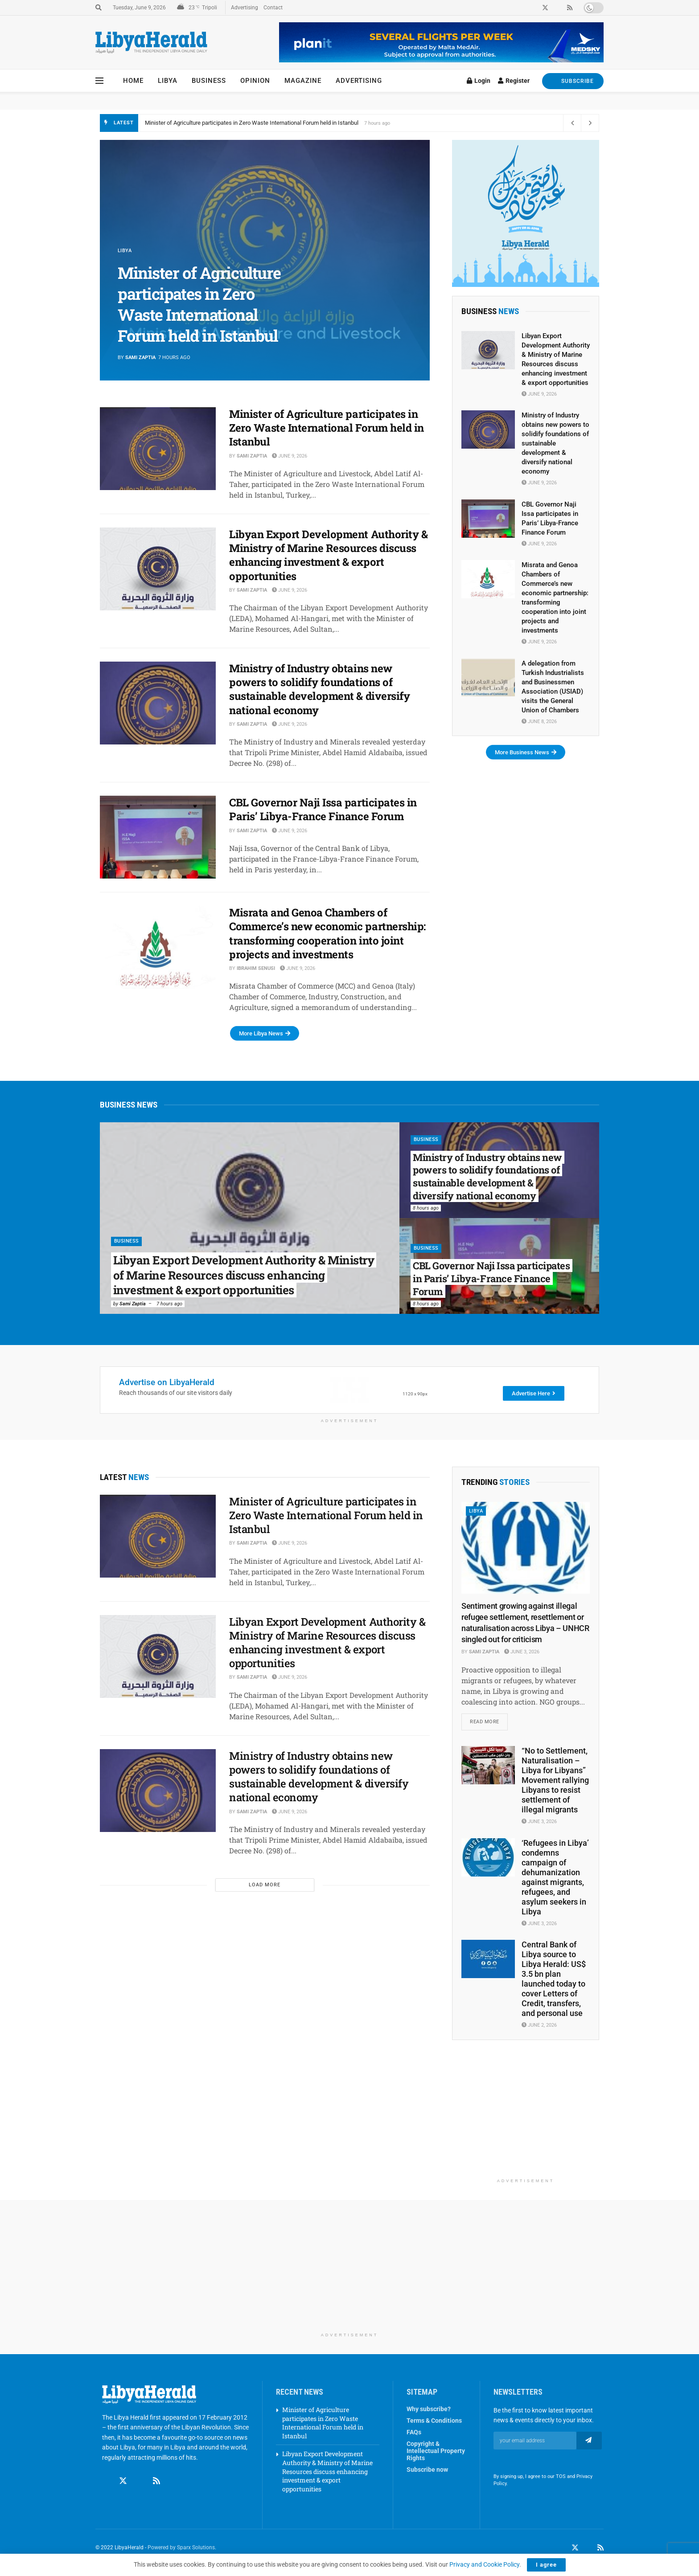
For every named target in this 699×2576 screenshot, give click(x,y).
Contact (273, 7)
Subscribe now (427, 2469)
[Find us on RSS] (156, 2481)
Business (209, 81)
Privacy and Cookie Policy (484, 2564)
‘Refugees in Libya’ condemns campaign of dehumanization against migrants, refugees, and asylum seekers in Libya (555, 1877)
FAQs (414, 2432)
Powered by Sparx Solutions (181, 2548)
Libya (167, 81)
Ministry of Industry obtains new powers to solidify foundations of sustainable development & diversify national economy (319, 689)
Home (133, 81)
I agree (546, 2564)
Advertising (244, 7)
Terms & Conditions (434, 2420)
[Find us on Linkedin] (140, 2481)
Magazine (302, 81)
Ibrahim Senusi (256, 968)
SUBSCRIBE (573, 81)
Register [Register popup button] (514, 80)
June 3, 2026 (521, 1652)
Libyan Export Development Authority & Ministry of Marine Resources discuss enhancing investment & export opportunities (328, 555)
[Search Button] (98, 7)
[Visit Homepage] (151, 42)
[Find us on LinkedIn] (588, 2548)
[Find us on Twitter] (123, 2481)
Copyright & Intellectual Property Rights (436, 2451)
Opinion (255, 81)
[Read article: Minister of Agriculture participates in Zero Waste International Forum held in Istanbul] (158, 448)
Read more (489, 1719)
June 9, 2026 (289, 456)
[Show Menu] (99, 81)
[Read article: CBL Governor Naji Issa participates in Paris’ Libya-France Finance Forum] (158, 837)
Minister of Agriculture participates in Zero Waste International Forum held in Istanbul (251, 122)
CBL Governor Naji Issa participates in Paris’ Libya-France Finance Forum (323, 809)
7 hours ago (169, 1304)
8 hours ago (426, 1208)
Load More (264, 1885)
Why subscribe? (429, 2408)
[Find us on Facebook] (106, 2481)
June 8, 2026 (539, 721)
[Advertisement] (525, 2118)
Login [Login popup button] (478, 80)
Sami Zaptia (140, 357)
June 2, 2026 (539, 2025)
